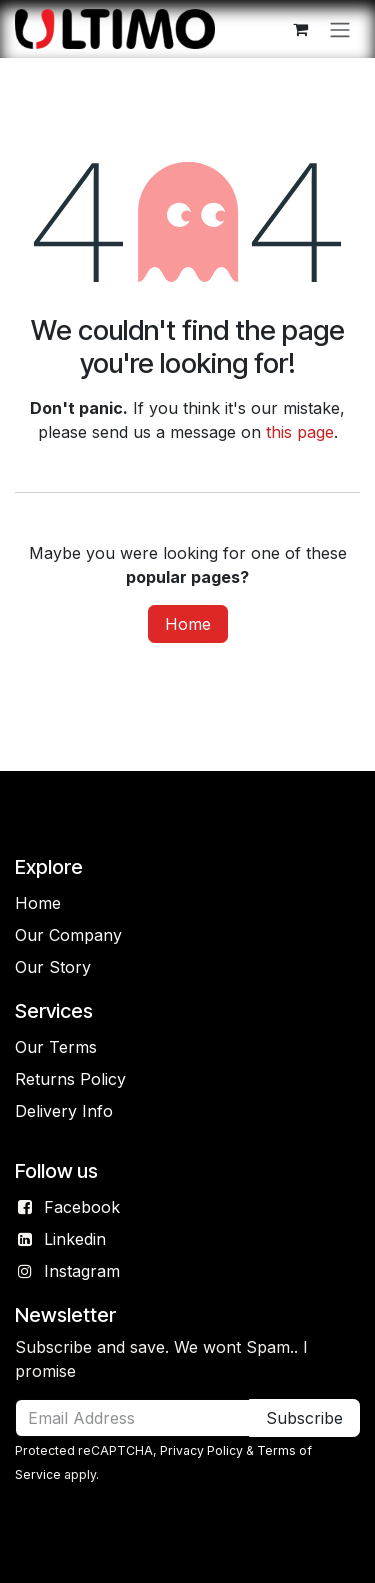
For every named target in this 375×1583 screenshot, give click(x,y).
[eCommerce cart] (300, 29)
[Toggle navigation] (340, 29)
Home (188, 624)
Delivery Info (64, 1111)
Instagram (82, 1271)
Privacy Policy (201, 1450)
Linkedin (75, 1239)
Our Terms (56, 1047)
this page (300, 432)
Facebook (82, 1207)
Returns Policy (70, 1079)
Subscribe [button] (304, 1418)
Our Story (53, 967)
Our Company (68, 935)
